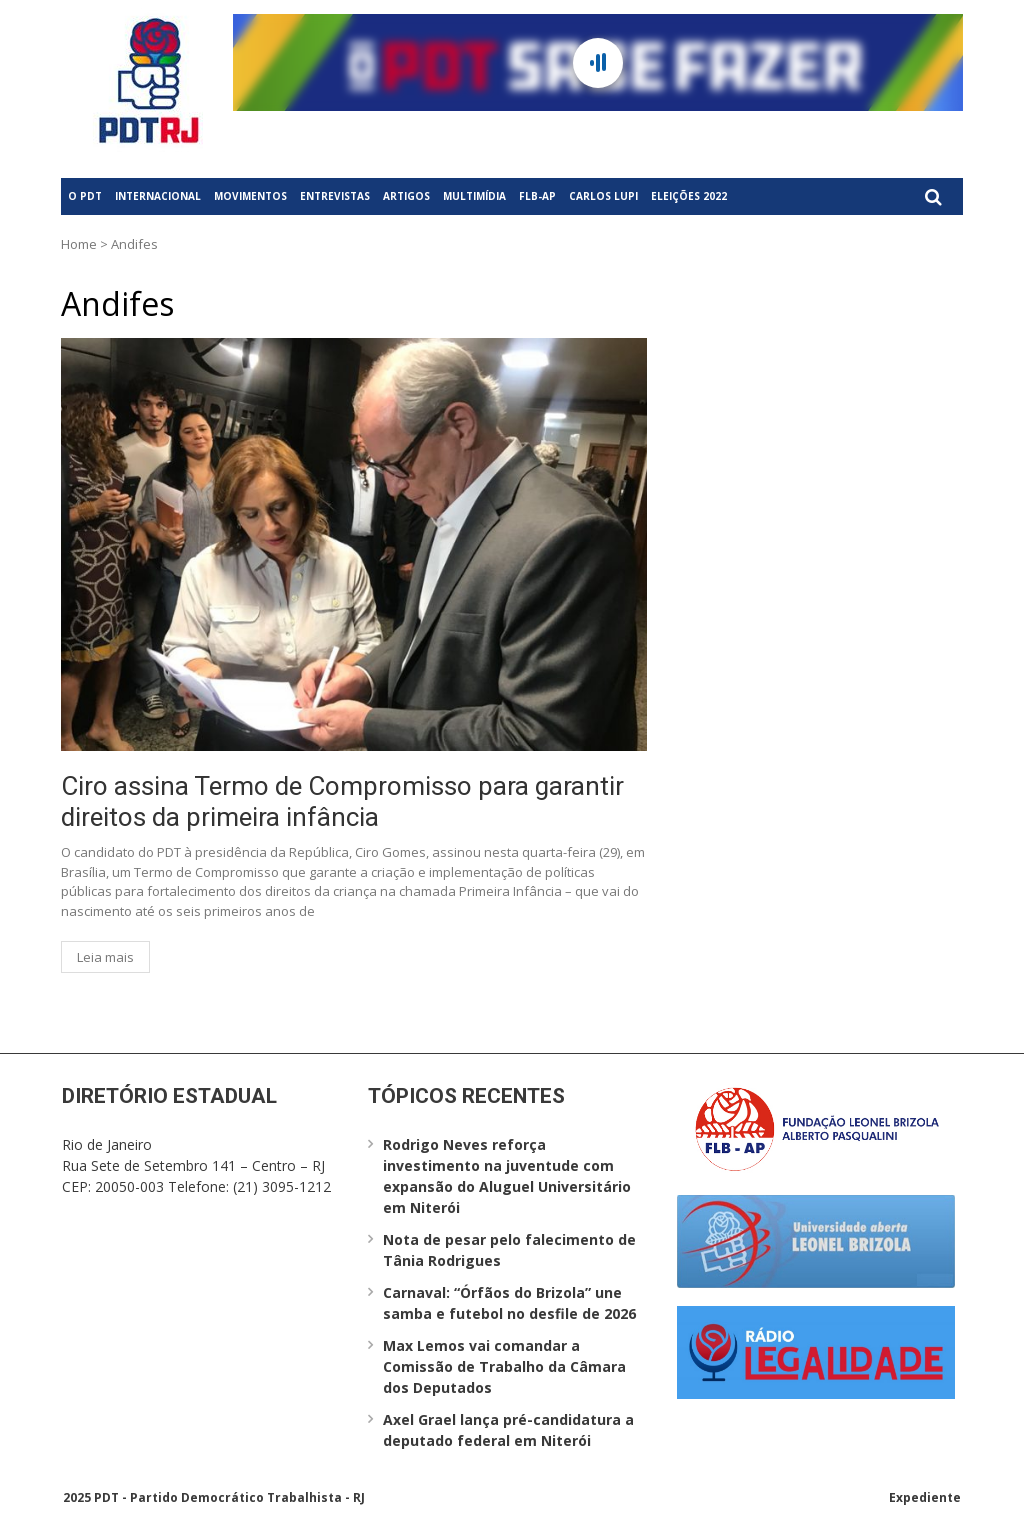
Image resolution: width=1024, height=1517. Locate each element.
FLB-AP (537, 196)
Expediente (925, 1497)
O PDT (85, 196)
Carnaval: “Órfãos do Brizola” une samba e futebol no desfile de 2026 (509, 1303)
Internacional (158, 196)
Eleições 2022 (689, 196)
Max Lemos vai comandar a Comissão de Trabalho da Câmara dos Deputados (504, 1366)
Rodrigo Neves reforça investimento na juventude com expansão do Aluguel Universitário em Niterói (507, 1176)
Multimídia (474, 196)
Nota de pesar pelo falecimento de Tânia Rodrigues (509, 1250)
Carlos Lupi (603, 196)
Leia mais (105, 957)
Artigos (406, 196)
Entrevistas (335, 196)
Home (79, 244)
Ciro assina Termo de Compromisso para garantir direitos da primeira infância (342, 801)
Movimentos (250, 196)
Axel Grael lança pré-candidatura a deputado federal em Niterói (508, 1430)
